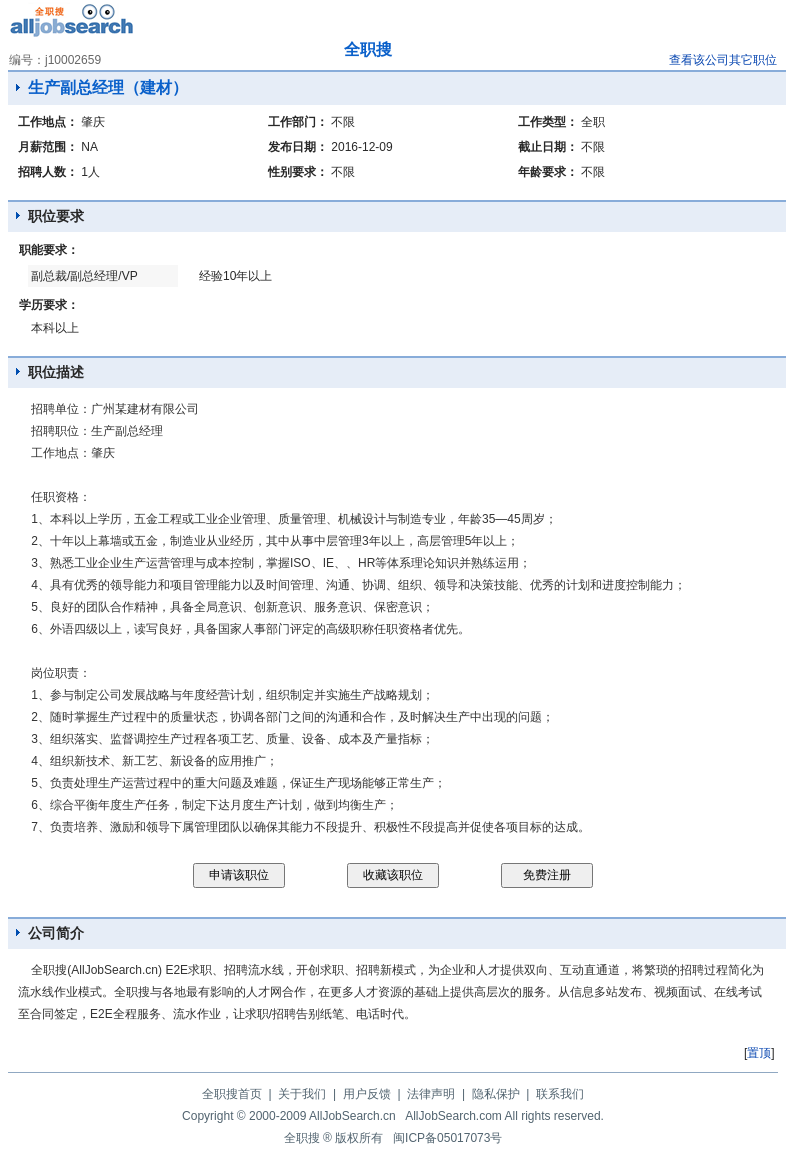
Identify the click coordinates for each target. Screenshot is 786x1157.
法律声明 (431, 1094)
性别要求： (298, 172)
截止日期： (548, 147)
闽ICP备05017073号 (447, 1138)
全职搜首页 (232, 1094)
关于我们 (302, 1094)
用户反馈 (367, 1094)
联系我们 (560, 1094)
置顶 (759, 1053)
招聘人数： (48, 172)
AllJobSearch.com (453, 1116)
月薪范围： (48, 147)
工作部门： (298, 122)
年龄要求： (548, 172)
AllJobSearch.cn (352, 1116)
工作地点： (48, 122)
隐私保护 (496, 1094)
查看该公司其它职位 (723, 60)
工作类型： (548, 122)
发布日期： (298, 147)
